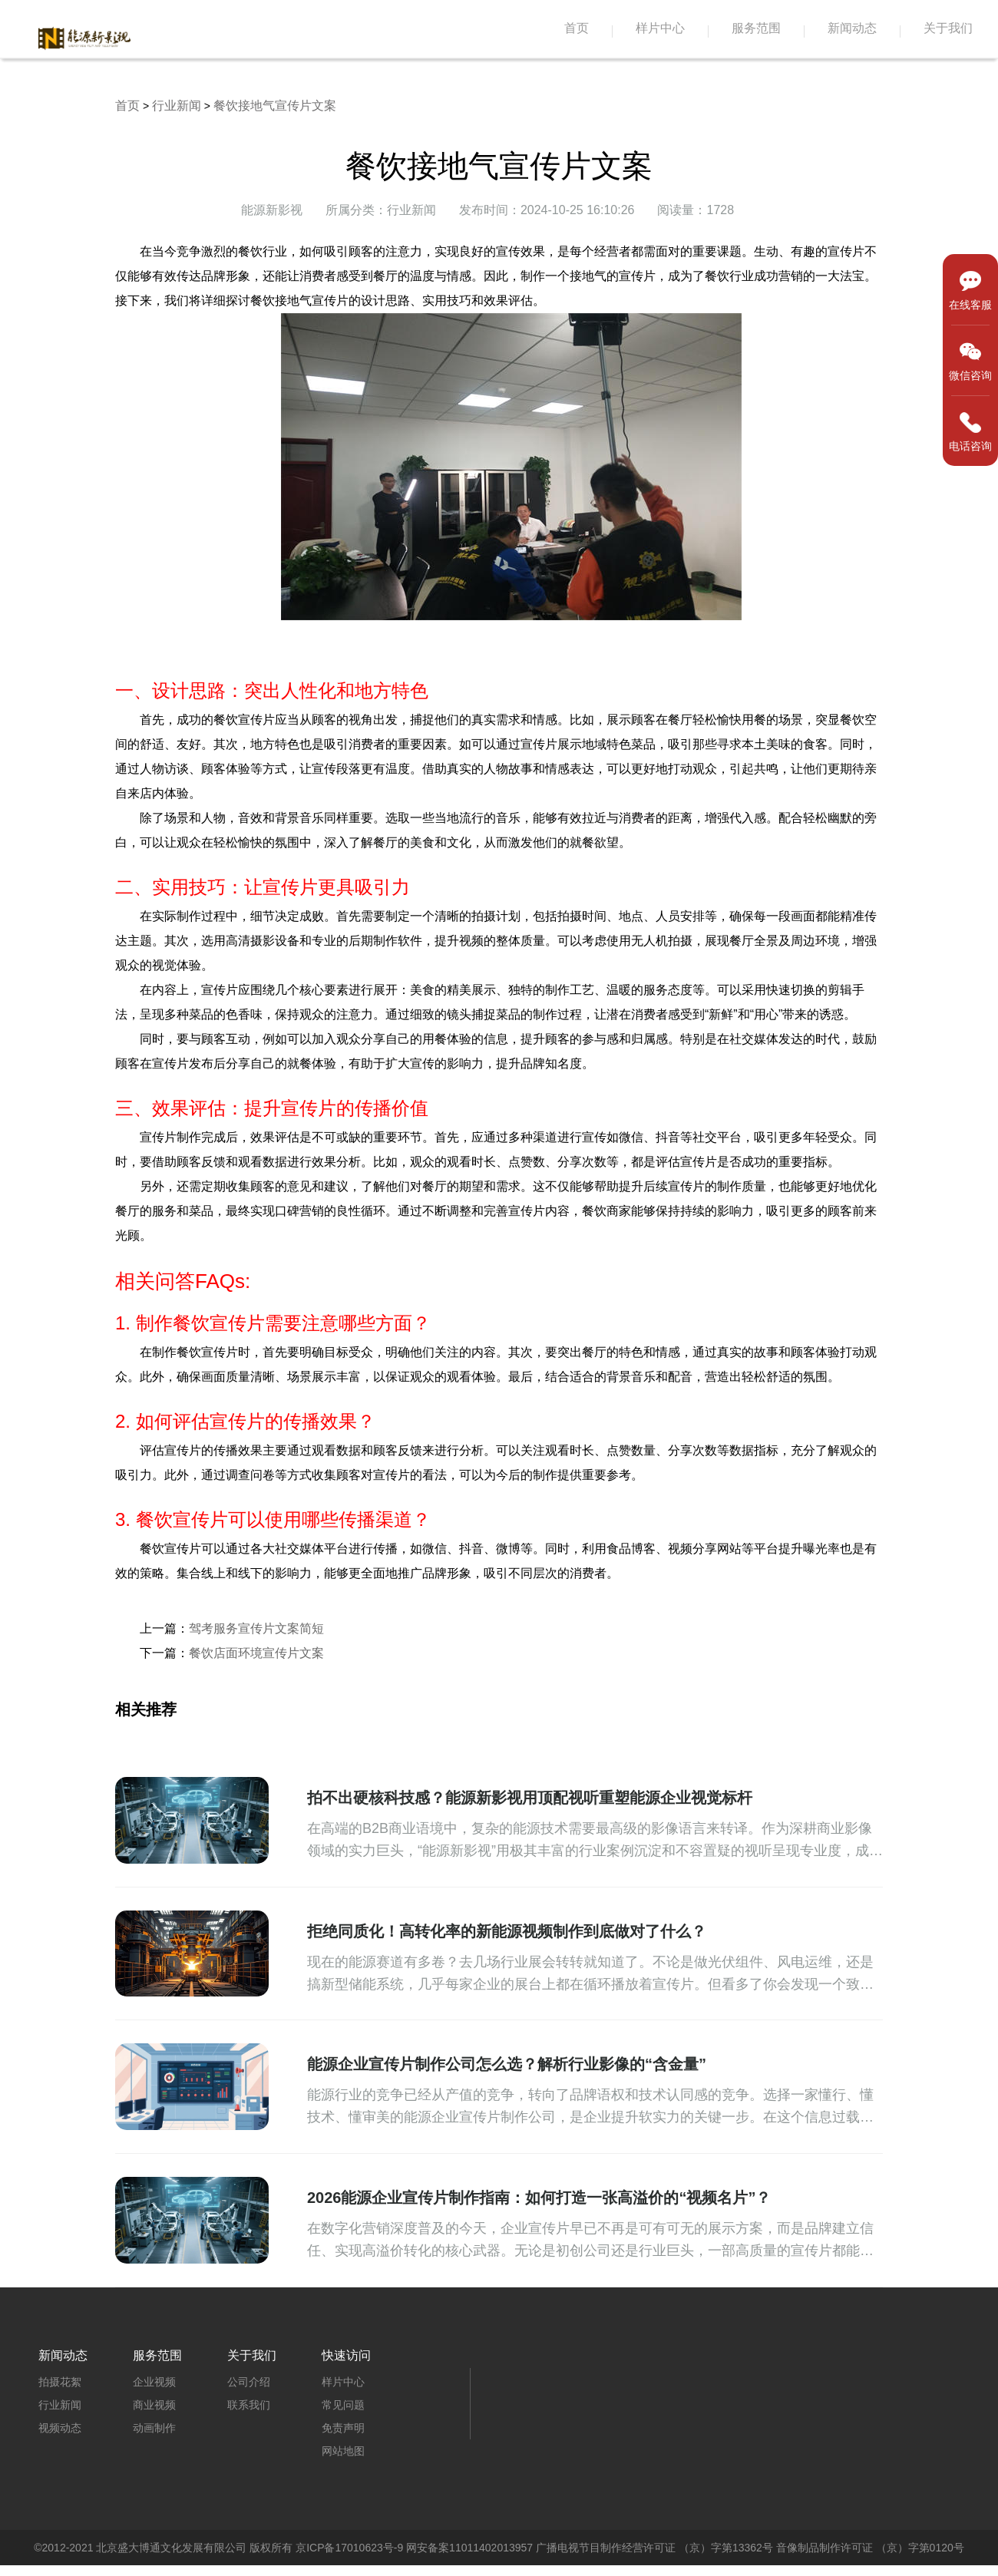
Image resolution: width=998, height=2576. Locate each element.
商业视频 (154, 2405)
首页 (576, 28)
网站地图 (343, 2451)
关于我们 (948, 28)
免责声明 (343, 2428)
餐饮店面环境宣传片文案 (256, 1653)
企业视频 (154, 2382)
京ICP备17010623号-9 (349, 2547)
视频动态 (59, 2428)
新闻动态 (852, 28)
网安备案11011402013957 (469, 2547)
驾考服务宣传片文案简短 (256, 1628)
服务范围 (756, 28)
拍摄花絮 (59, 2382)
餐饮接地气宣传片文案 (274, 105)
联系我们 (248, 2405)
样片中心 (660, 28)
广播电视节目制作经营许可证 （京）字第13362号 (654, 2547)
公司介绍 (248, 2382)
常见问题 (343, 2405)
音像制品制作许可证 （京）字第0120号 (870, 2547)
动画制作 (154, 2428)
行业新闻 (176, 105)
